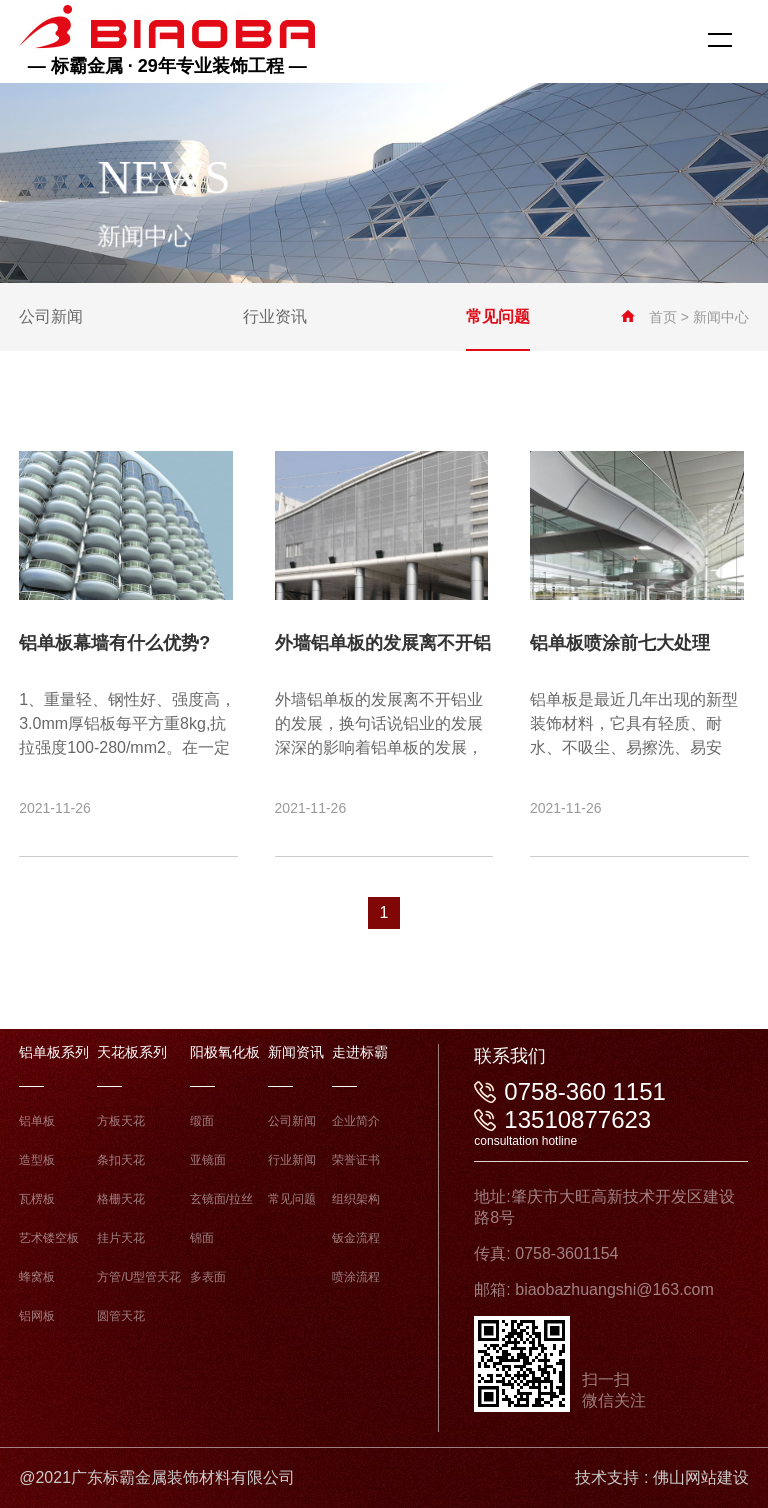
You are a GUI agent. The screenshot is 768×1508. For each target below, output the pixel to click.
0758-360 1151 (584, 1091)
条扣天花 (121, 1160)
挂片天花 (121, 1238)
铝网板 (37, 1316)
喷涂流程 (356, 1277)
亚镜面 (208, 1160)
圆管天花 (121, 1316)
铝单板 (37, 1121)
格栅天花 (121, 1199)
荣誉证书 (356, 1160)
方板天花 (121, 1121)
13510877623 (577, 1119)
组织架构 (356, 1199)
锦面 (202, 1238)
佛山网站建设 (701, 1477)
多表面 (208, 1277)
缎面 (202, 1121)
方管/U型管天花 (139, 1277)
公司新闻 (292, 1121)
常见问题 (292, 1199)
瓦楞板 (37, 1199)
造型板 (37, 1160)
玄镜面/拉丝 (221, 1199)
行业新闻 (292, 1160)
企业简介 (356, 1121)
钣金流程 (356, 1238)
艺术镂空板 (49, 1238)
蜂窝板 (37, 1277)
